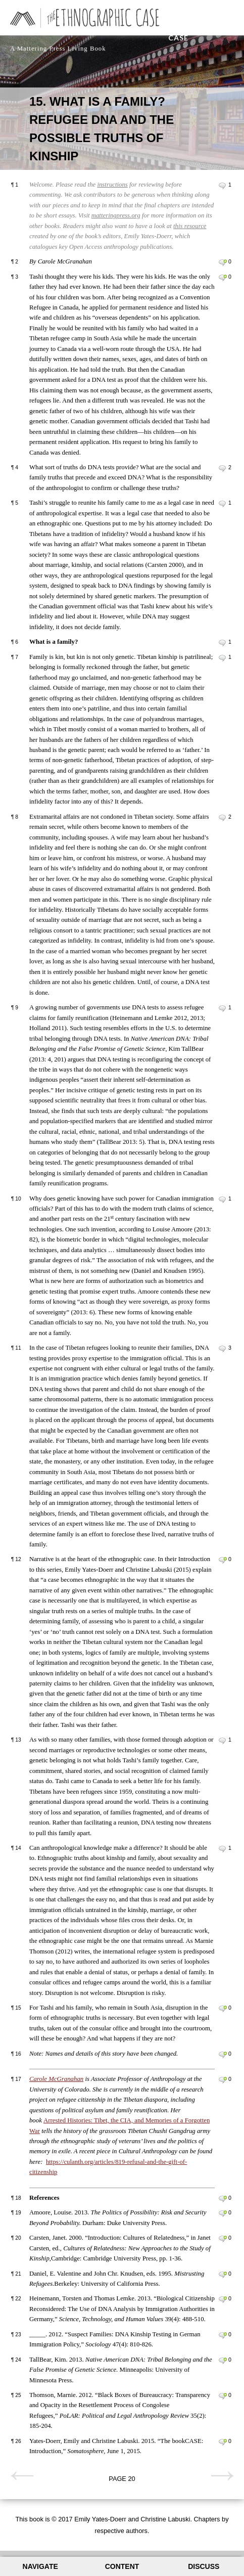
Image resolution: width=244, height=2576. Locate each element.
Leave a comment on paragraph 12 (222, 1560)
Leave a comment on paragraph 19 (222, 2213)
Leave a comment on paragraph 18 (222, 2198)
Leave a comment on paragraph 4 (222, 468)
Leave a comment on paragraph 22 (222, 2299)
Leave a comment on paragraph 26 (222, 2442)
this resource (190, 226)
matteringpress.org (115, 215)
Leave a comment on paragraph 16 (222, 2054)
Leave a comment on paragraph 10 (222, 1199)
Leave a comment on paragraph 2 (222, 262)
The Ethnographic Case (200, 25)
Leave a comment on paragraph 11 (222, 1348)
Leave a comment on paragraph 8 (222, 817)
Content (122, 2566)
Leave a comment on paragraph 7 (222, 657)
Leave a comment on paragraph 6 (222, 642)
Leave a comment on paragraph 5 (222, 503)
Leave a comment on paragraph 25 (222, 2396)
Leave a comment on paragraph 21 (222, 2274)
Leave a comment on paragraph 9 (222, 1008)
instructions (112, 184)
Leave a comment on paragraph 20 (222, 2238)
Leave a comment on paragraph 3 (222, 277)
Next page (222, 2476)
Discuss (203, 2566)
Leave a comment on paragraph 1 (222, 185)
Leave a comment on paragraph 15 (222, 2008)
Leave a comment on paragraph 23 (222, 2335)
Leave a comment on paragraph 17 (222, 2079)
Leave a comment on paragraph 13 (222, 1740)
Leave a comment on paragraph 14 (222, 1848)
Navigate (40, 2566)
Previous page (22, 2476)
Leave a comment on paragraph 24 (222, 2360)
